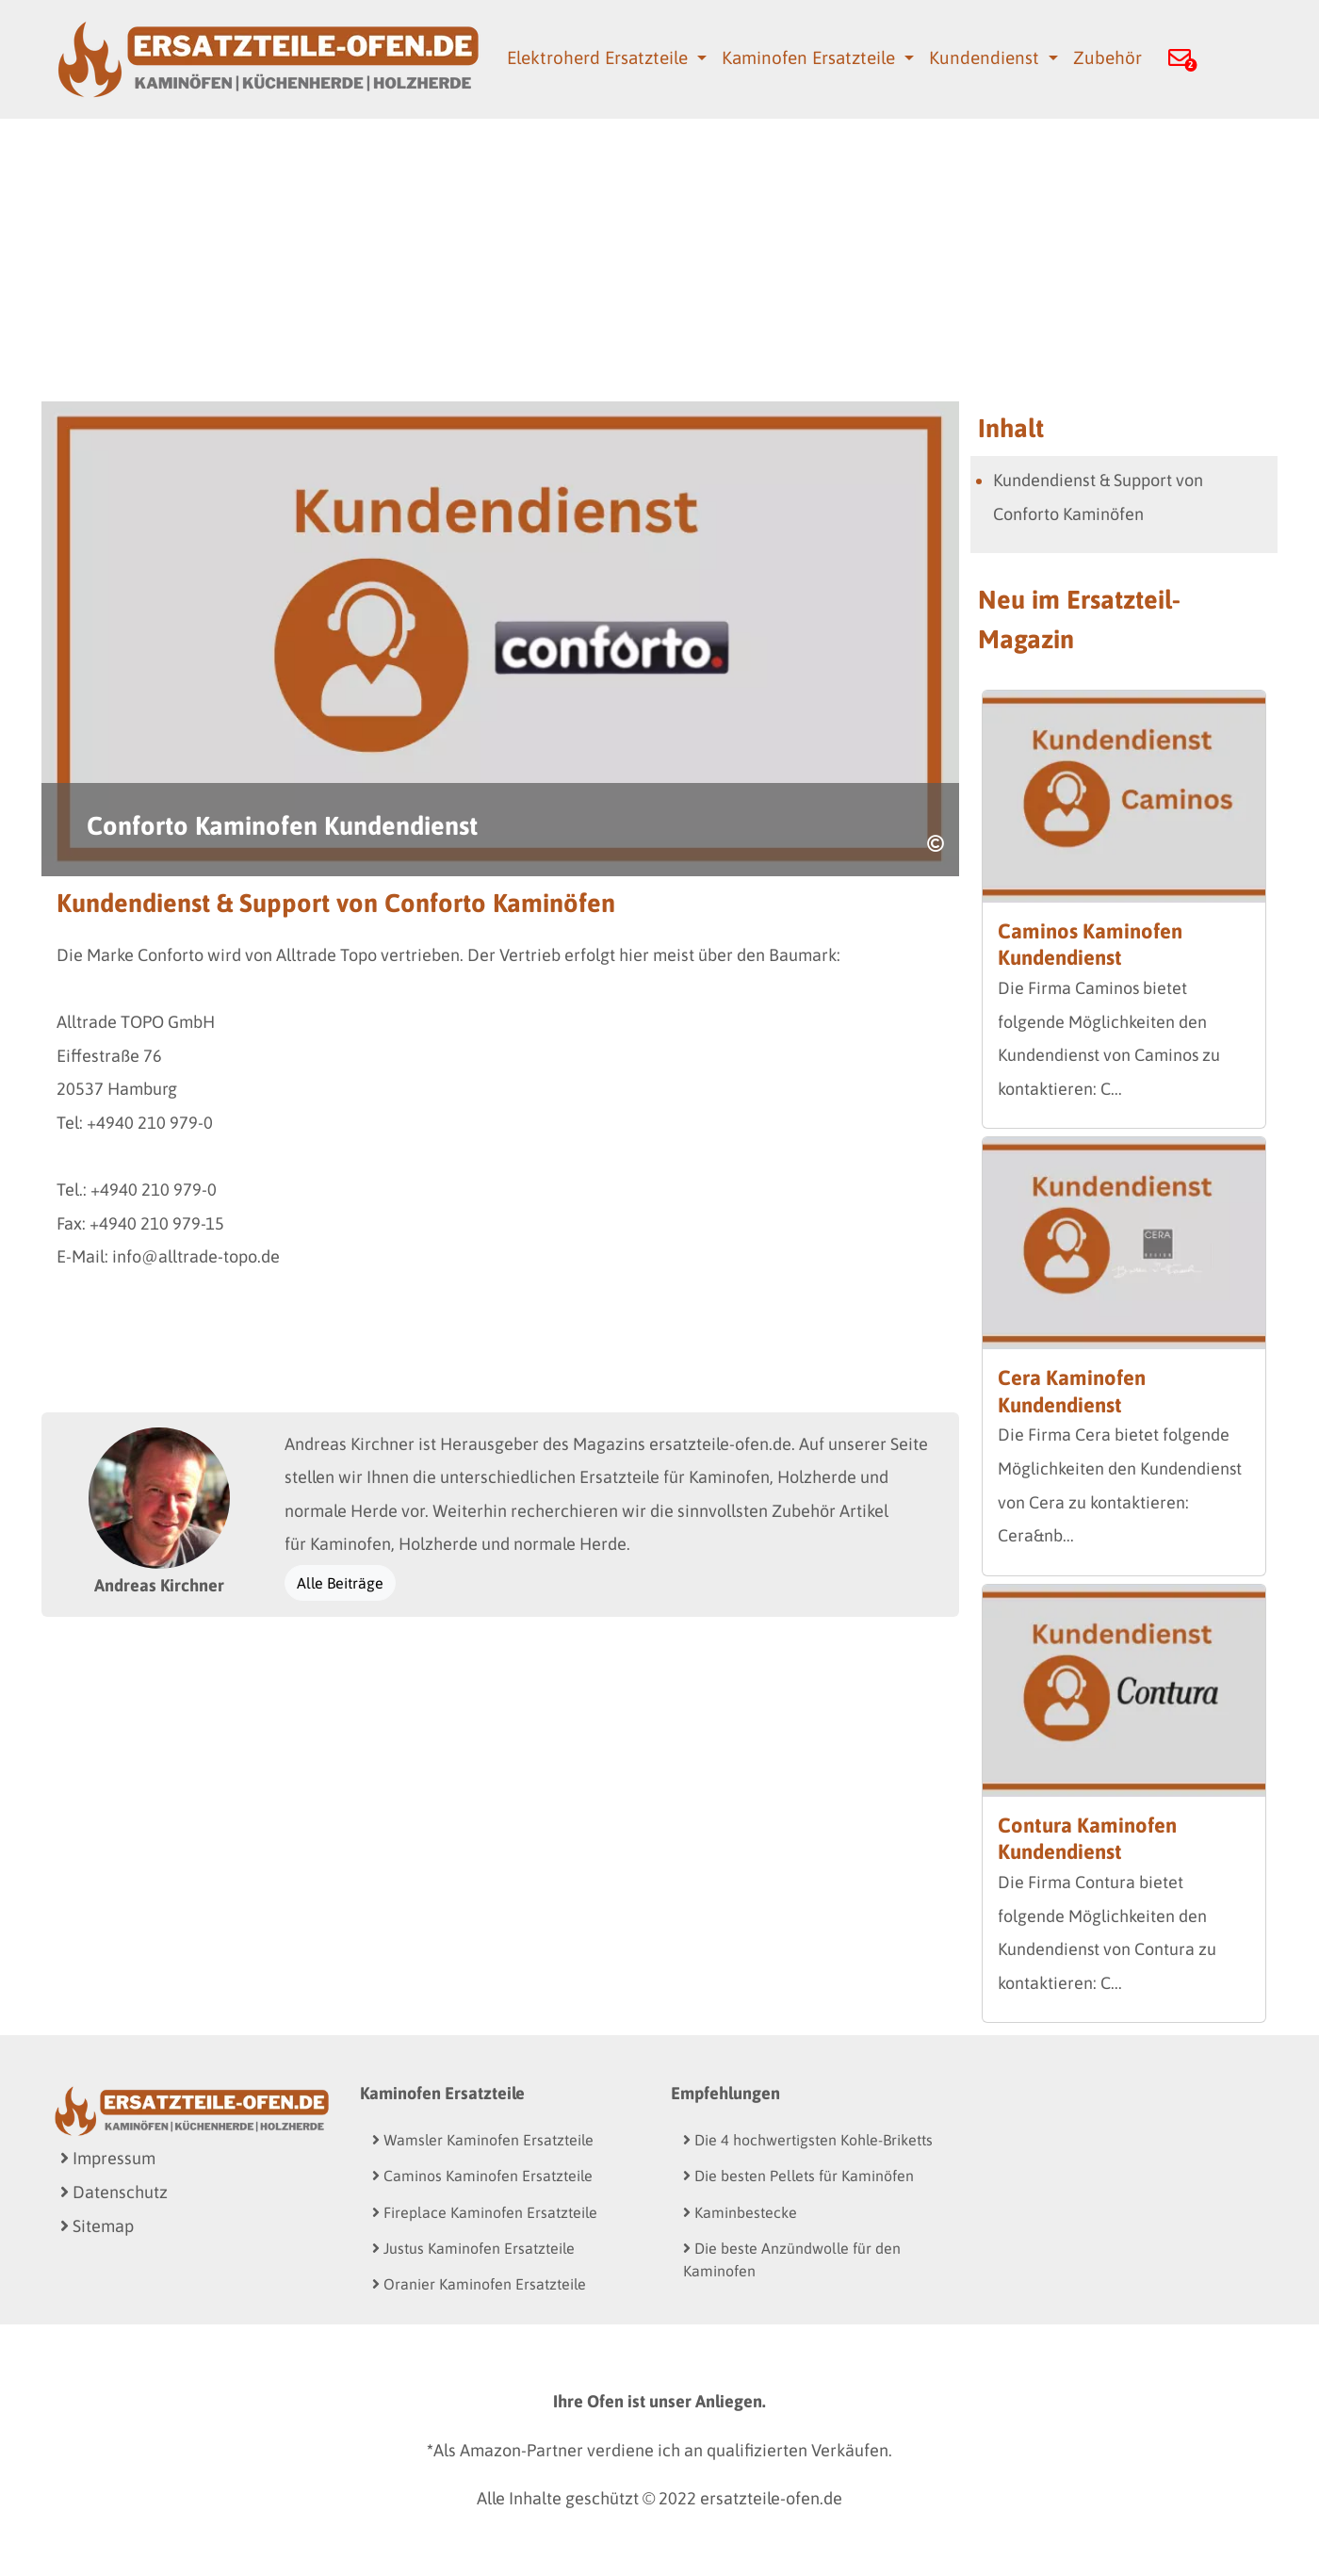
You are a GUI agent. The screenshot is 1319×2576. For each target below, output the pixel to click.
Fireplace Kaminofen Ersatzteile (484, 2212)
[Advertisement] (659, 260)
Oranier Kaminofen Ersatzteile (479, 2283)
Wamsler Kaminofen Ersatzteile (483, 2139)
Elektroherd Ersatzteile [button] (599, 57)
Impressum (107, 2158)
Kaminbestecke (740, 2212)
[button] (1179, 60)
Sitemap (97, 2226)
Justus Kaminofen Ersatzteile (473, 2248)
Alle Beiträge (340, 1582)
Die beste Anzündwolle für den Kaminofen (792, 2259)
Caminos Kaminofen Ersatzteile (482, 2175)
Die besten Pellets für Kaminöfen (798, 2175)
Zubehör (1107, 57)
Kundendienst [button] (986, 57)
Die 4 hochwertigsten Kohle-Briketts (808, 2139)
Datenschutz (114, 2192)
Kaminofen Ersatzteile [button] (811, 57)
